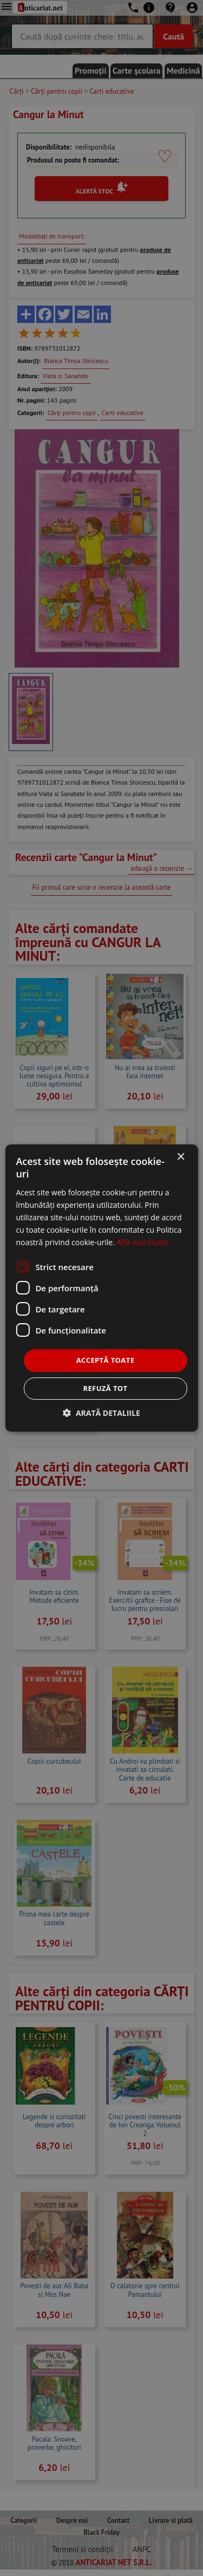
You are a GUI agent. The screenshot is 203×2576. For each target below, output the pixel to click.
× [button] (180, 1157)
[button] (101, 1413)
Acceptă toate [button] (105, 1360)
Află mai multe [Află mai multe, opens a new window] (141, 1242)
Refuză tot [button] (105, 1388)
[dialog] (101, 1288)
